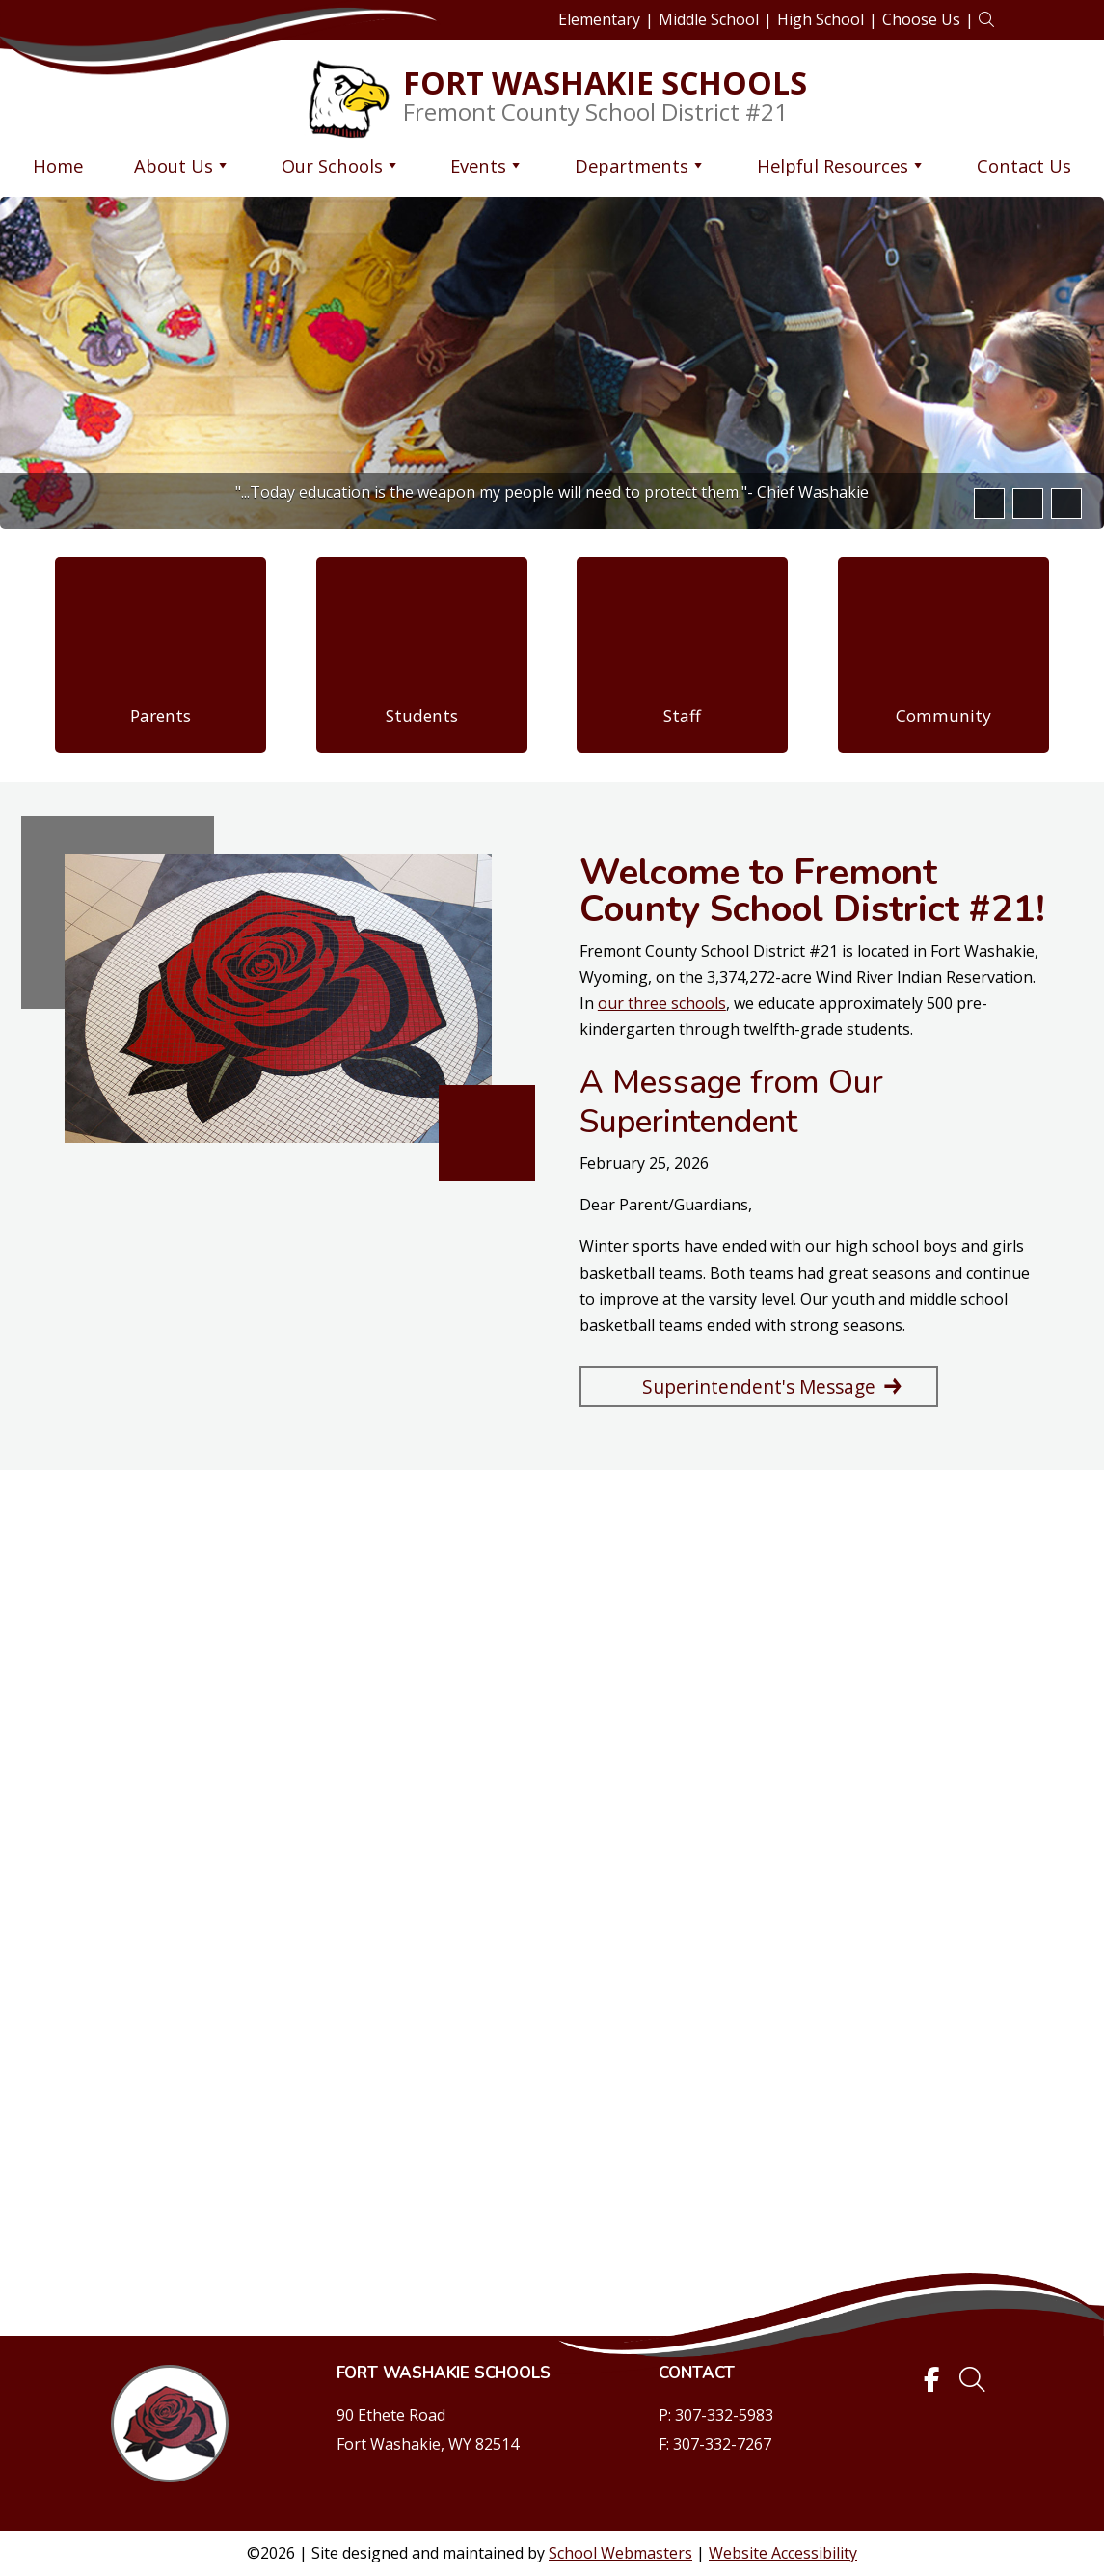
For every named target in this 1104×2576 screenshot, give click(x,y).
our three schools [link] (662, 1003)
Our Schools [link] (341, 165)
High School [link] (820, 19)
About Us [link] (182, 165)
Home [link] (58, 165)
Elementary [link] (599, 19)
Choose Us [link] (921, 19)
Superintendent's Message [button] (758, 1386)
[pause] (1064, 503)
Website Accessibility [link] (783, 2552)
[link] (986, 20)
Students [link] (422, 715)
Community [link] (943, 715)
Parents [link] (160, 715)
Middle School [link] (709, 19)
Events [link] (487, 165)
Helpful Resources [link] (841, 165)
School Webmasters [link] (620, 2552)
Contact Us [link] (1024, 165)
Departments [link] (640, 165)
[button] (987, 503)
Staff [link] (682, 715)
